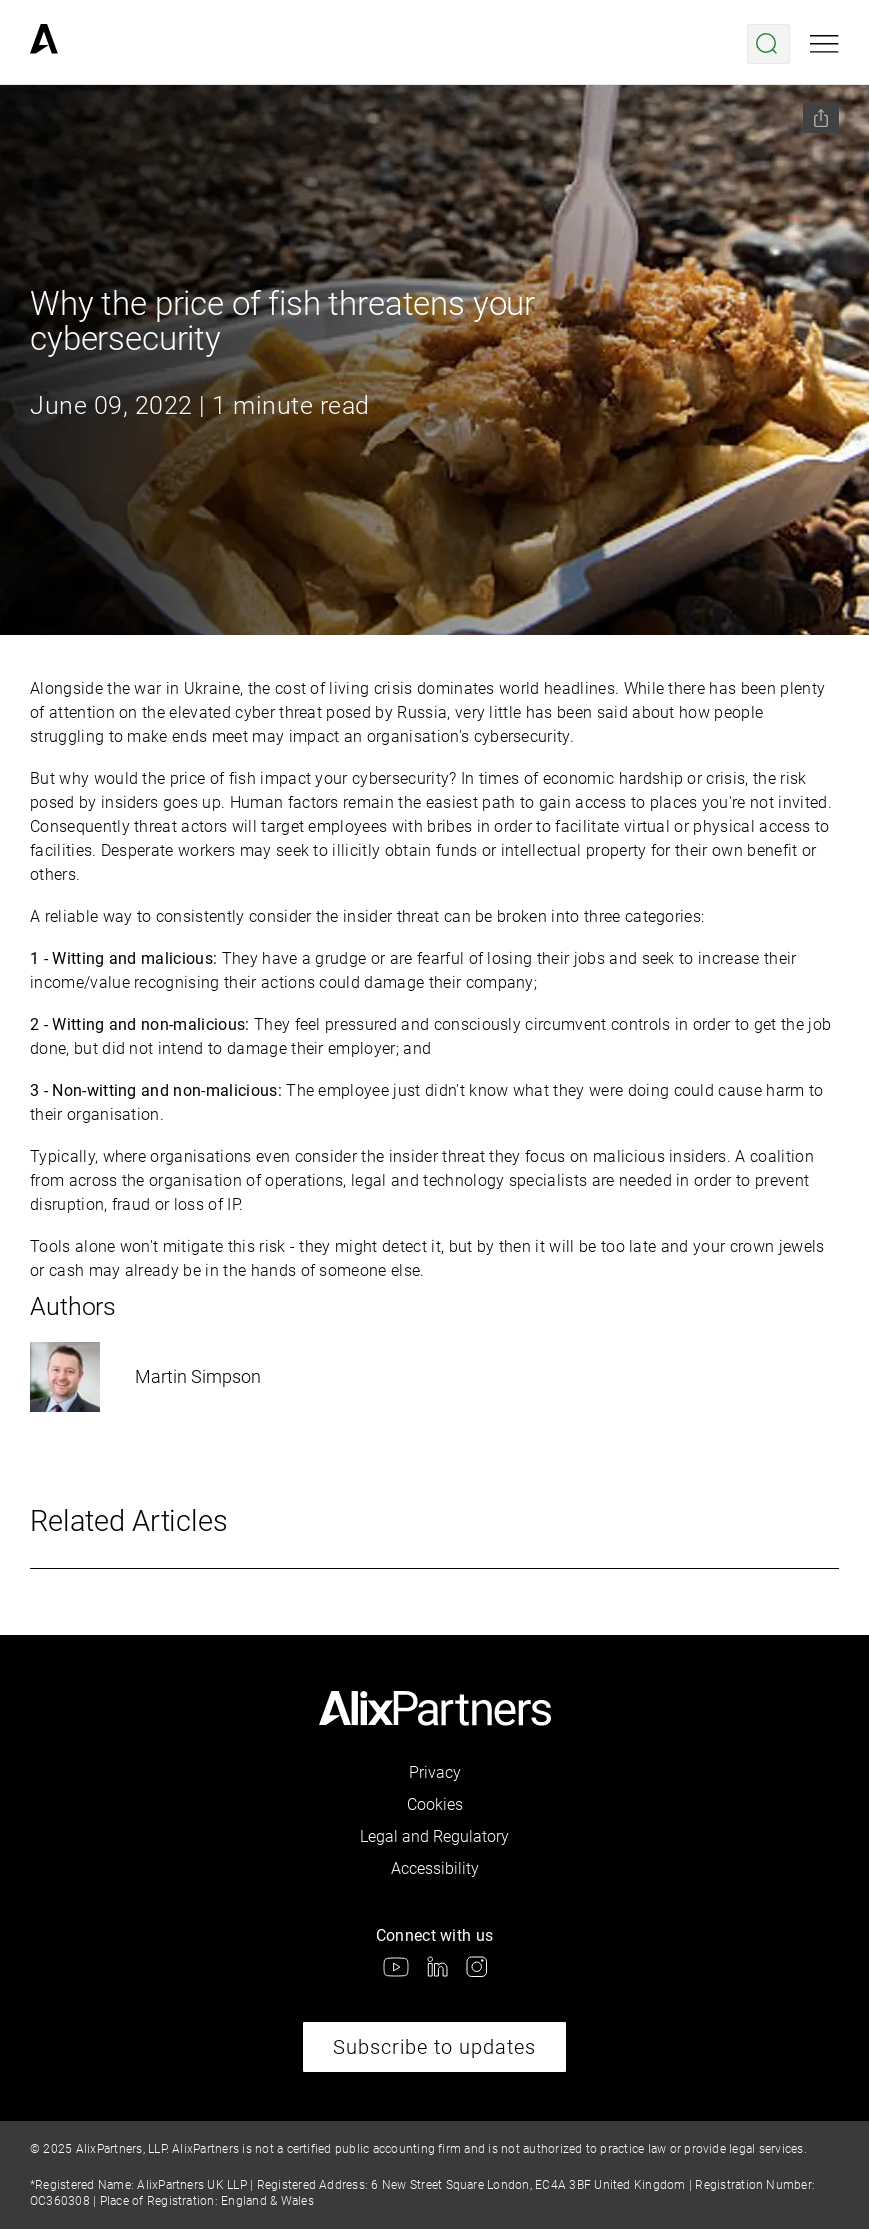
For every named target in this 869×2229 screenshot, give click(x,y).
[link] (44, 44)
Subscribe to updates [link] (434, 2047)
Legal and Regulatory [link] (434, 1836)
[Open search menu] (768, 44)
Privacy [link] (435, 1772)
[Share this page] (821, 118)
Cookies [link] (435, 1804)
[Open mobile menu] (824, 44)
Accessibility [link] (435, 1868)
